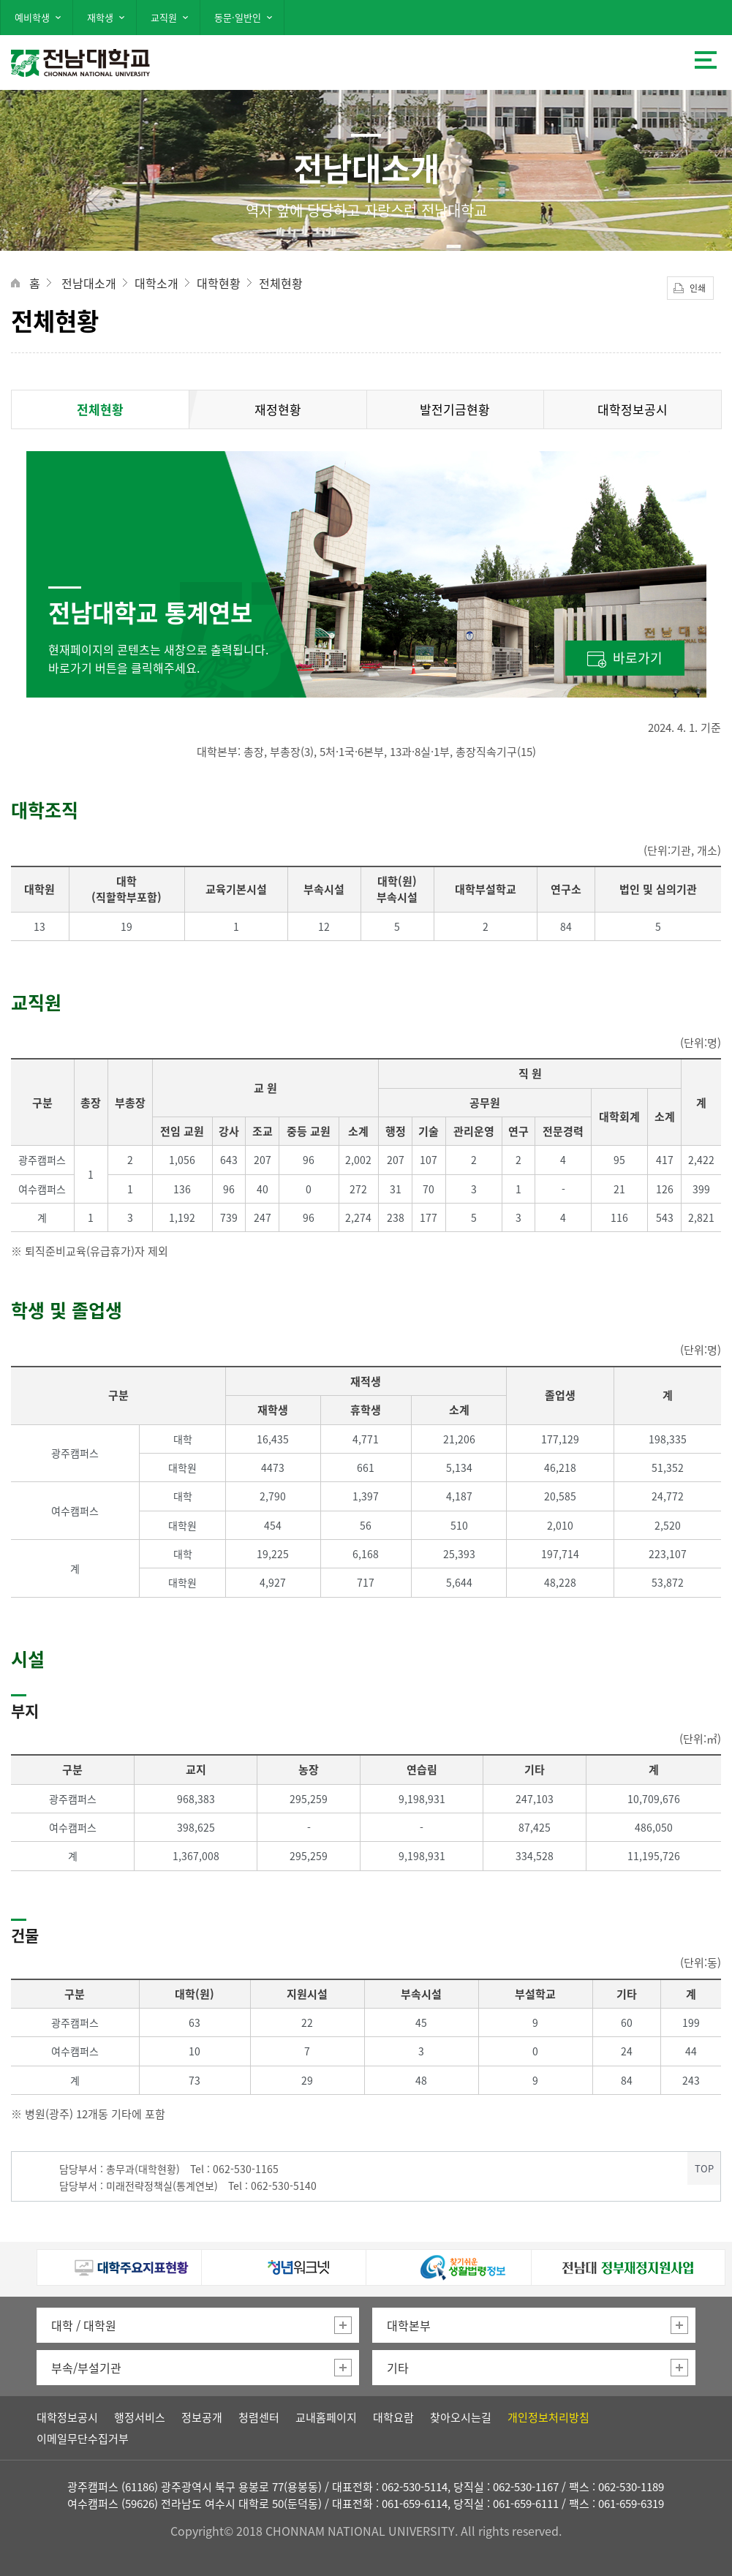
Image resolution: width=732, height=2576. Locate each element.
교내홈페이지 (326, 2417)
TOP (704, 2168)
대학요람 (393, 2417)
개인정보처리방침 (548, 2417)
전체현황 (281, 283)
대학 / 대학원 (83, 2325)
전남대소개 (88, 283)
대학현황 (219, 283)
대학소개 (156, 283)
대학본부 (409, 2325)
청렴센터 (258, 2417)
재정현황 (277, 409)
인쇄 (698, 288)
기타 (398, 2367)
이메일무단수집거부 (83, 2438)
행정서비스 (139, 2417)
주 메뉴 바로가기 (366, 2)
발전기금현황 (455, 409)
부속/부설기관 (86, 2367)
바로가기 (638, 658)
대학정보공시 (632, 409)
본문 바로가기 (366, 0)
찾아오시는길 (460, 2417)
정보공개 (201, 2417)
